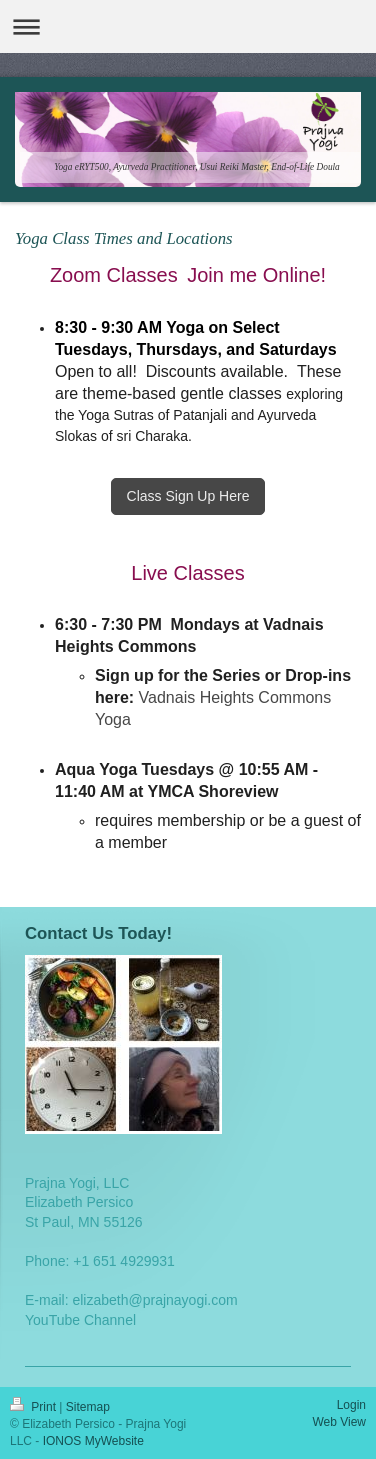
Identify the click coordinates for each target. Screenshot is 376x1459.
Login (351, 1405)
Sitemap (88, 1407)
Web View (339, 1422)
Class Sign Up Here (188, 496)
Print (34, 1407)
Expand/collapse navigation (188, 26)
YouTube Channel (80, 1320)
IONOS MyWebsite (93, 1441)
